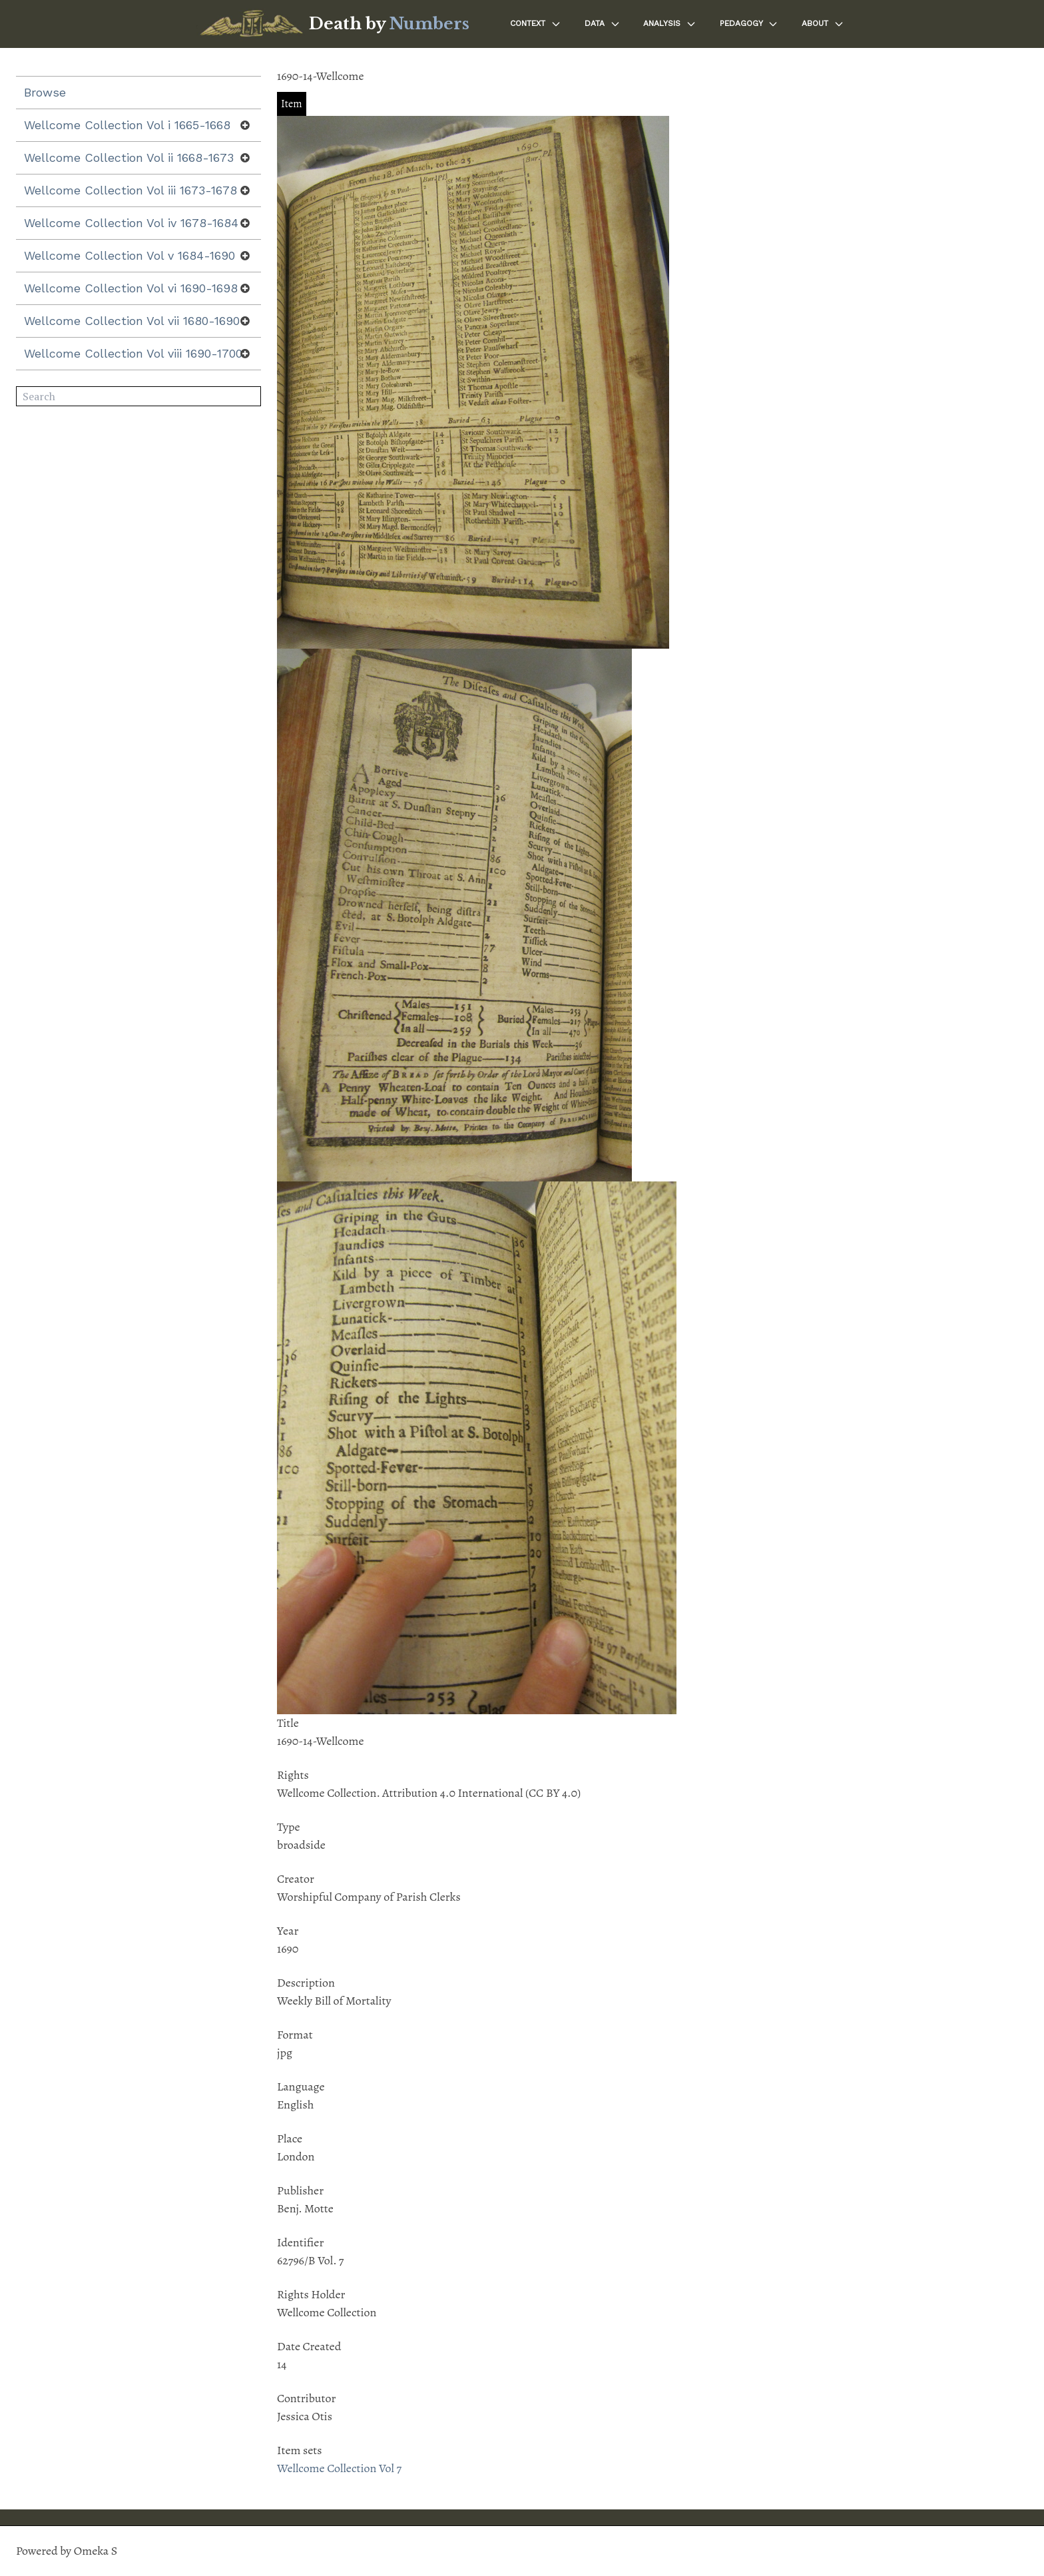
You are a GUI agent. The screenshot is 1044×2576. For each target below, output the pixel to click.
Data (603, 24)
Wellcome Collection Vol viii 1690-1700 (133, 353)
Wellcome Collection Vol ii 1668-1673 (129, 157)
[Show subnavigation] (245, 125)
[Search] (138, 396)
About (823, 24)
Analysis (669, 24)
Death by (389, 23)
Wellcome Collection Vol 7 (339, 2468)
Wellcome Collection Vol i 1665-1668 (127, 125)
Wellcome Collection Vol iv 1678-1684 (131, 223)
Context (535, 24)
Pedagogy (749, 24)
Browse (45, 92)
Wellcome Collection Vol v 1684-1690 (129, 255)
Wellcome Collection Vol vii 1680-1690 (132, 321)
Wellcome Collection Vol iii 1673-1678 (130, 190)
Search (251, 397)
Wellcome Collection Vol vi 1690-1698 (131, 288)
